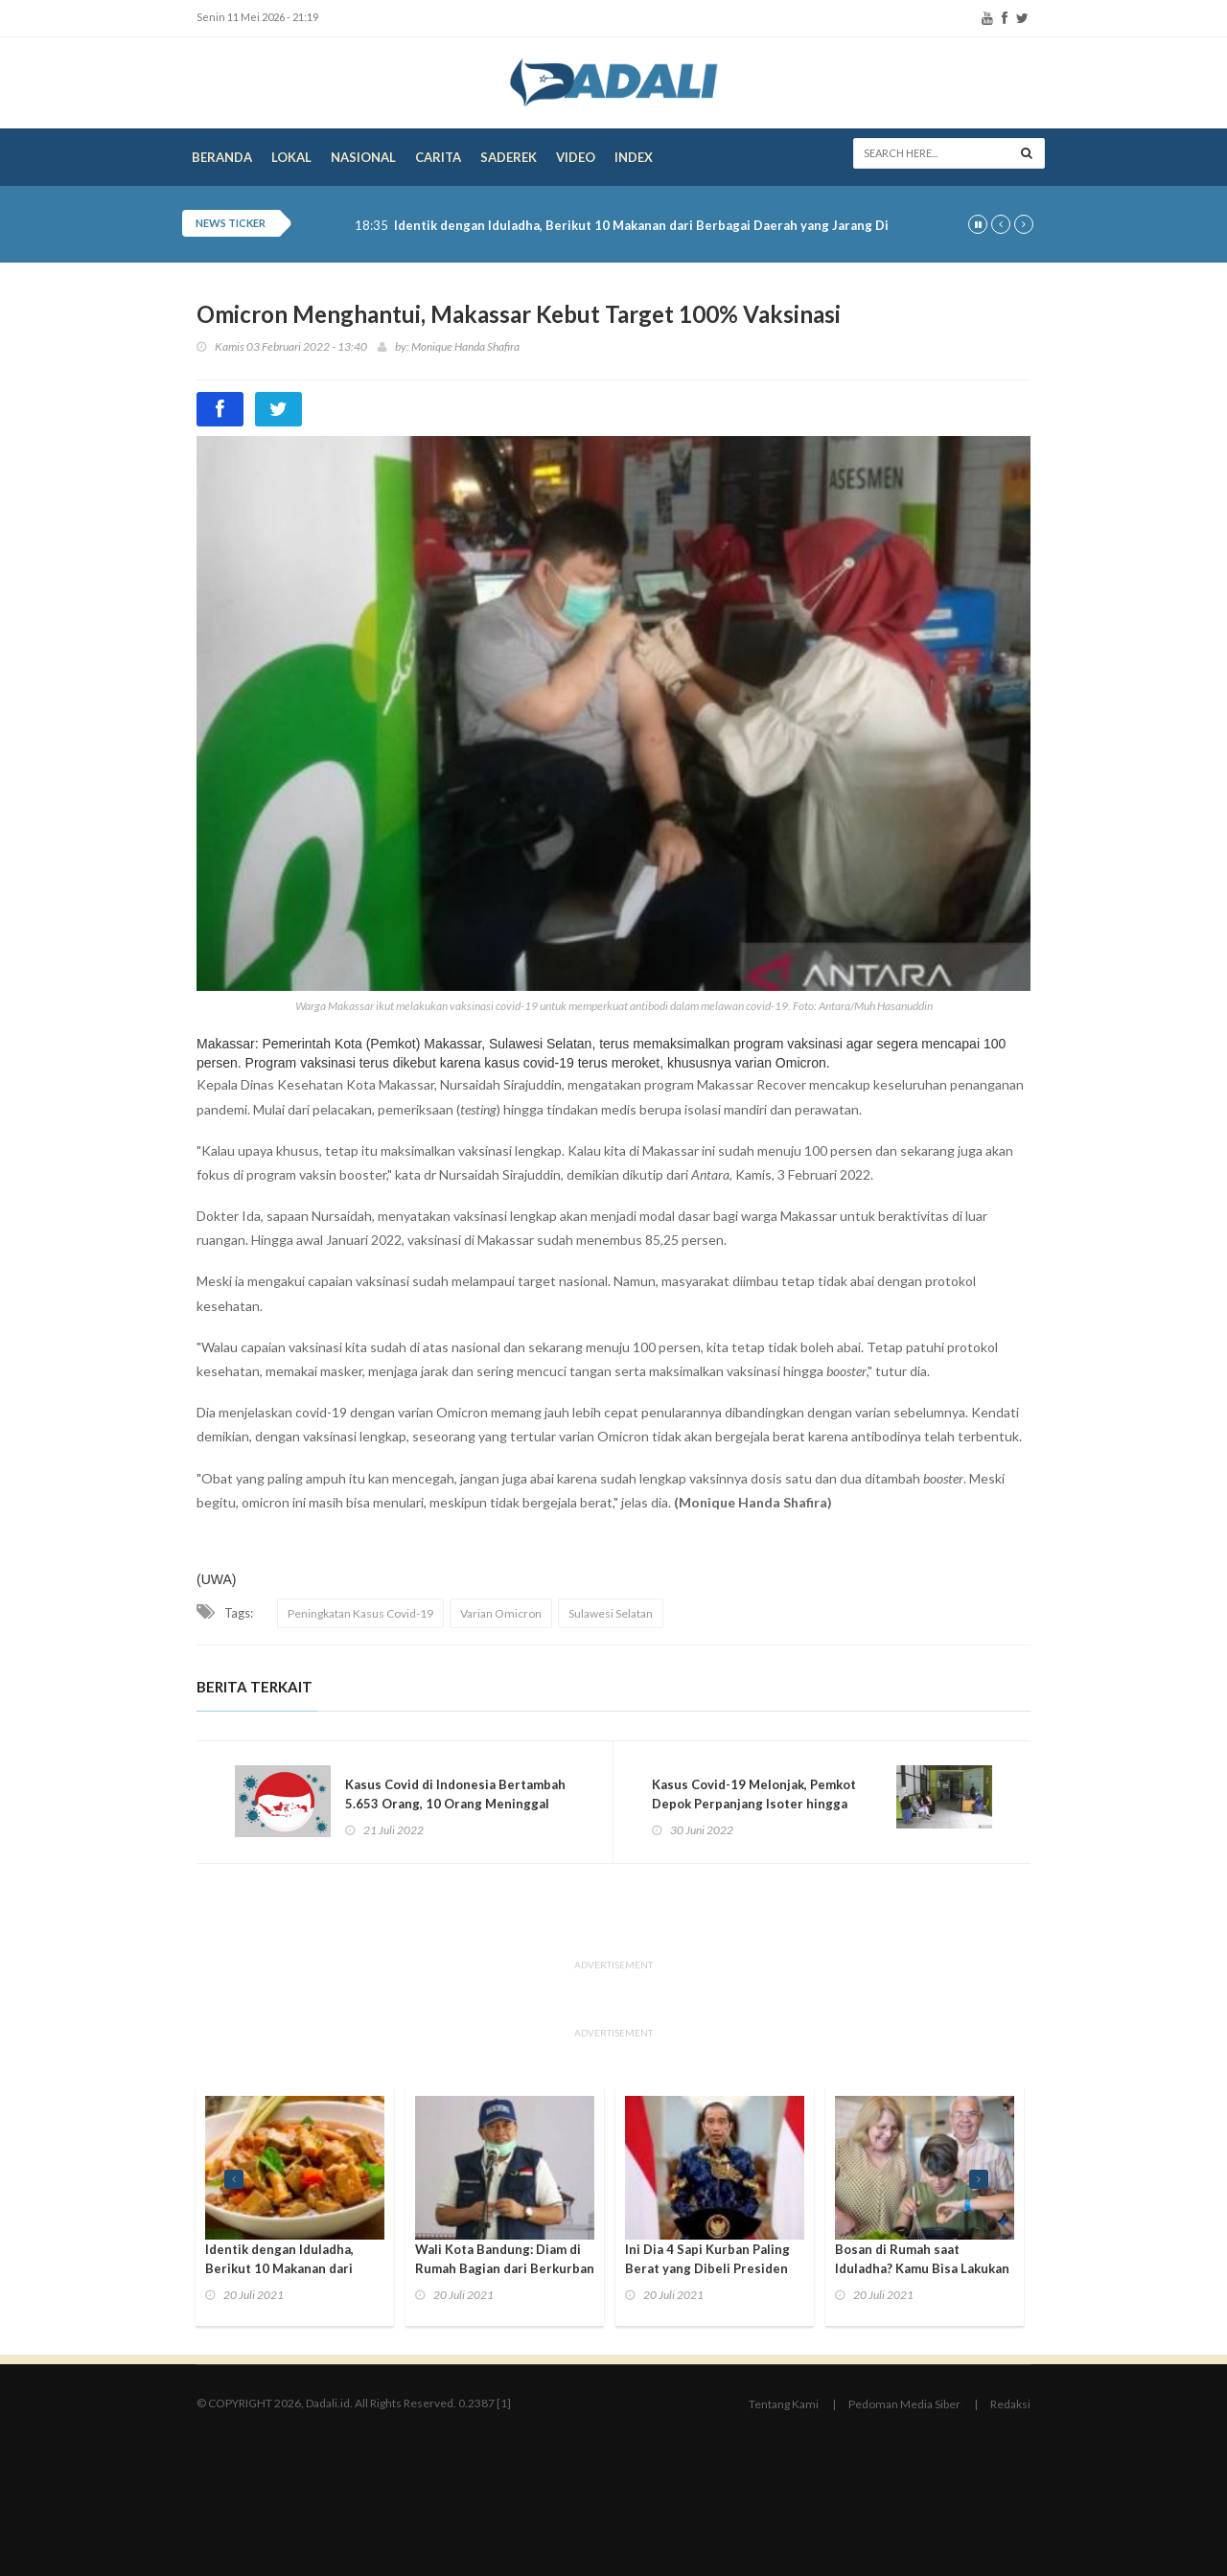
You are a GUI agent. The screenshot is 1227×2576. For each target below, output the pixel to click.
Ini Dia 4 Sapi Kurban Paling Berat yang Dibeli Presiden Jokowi (707, 2268)
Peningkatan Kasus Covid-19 (360, 1613)
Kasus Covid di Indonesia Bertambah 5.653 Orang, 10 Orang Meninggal (455, 1794)
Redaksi (1010, 2404)
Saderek (508, 157)
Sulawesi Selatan (610, 1613)
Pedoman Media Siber (904, 2404)
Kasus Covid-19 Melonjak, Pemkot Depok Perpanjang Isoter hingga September (754, 1803)
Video (575, 157)
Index (633, 157)
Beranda (222, 157)
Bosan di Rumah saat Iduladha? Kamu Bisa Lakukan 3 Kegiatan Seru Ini (922, 2268)
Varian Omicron (501, 1613)
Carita (438, 157)
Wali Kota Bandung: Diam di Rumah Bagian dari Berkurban (504, 2259)
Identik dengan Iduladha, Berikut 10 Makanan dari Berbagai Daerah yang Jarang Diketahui (664, 225)
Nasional (363, 157)
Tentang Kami (784, 2404)
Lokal (291, 157)
